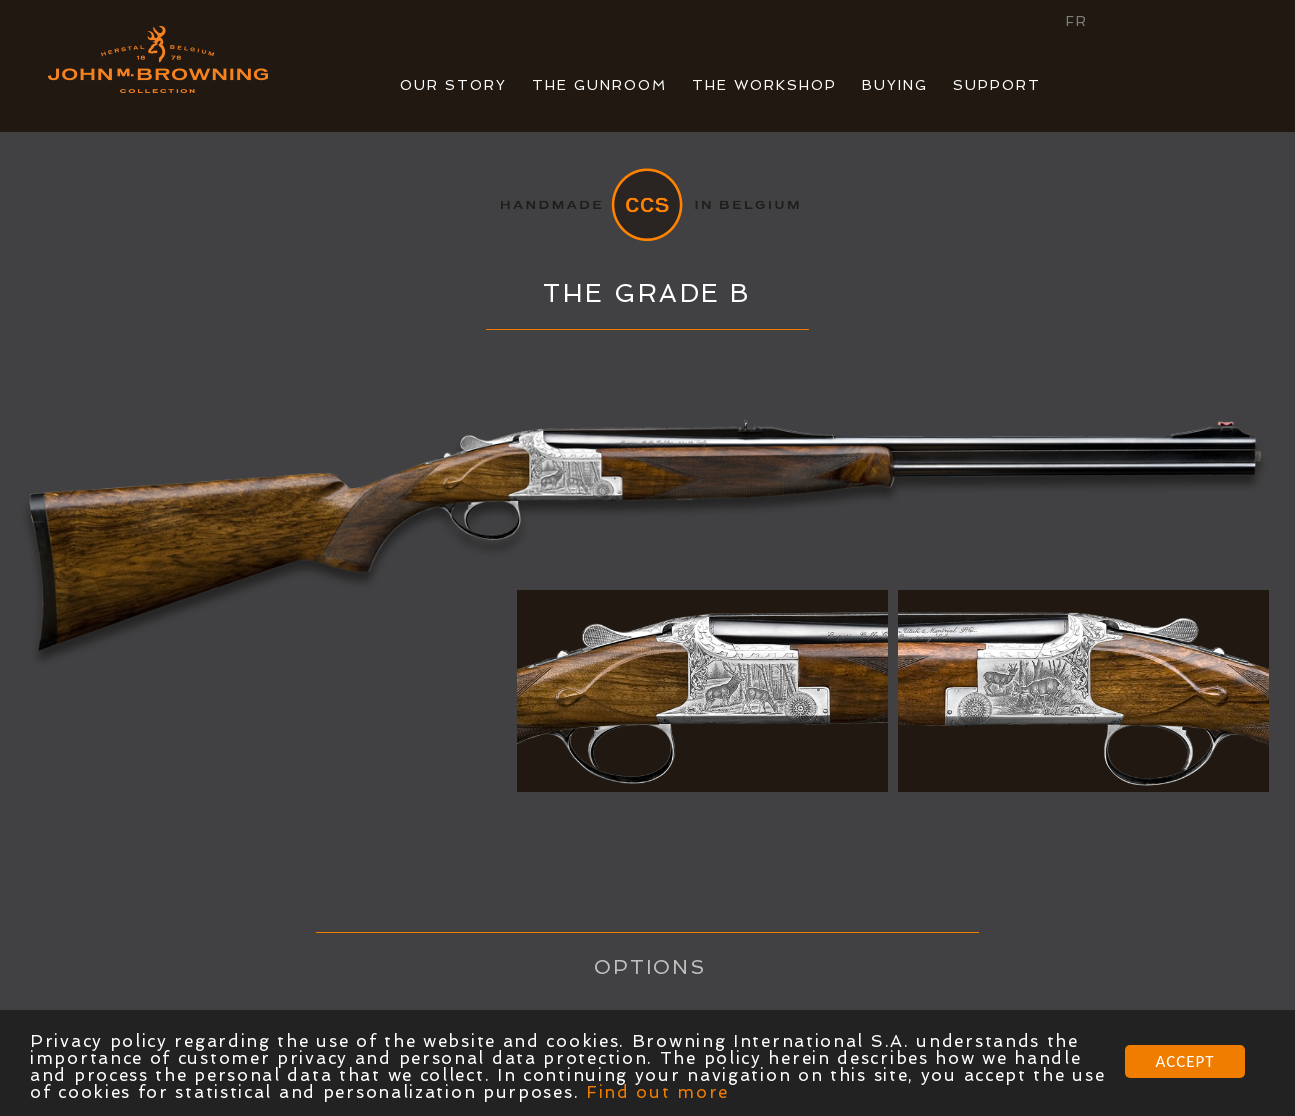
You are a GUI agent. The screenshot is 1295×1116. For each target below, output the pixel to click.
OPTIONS (650, 967)
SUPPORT (997, 85)
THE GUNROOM (599, 85)
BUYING (895, 85)
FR (1077, 21)
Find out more (657, 1093)
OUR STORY (453, 85)
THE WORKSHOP (764, 85)
